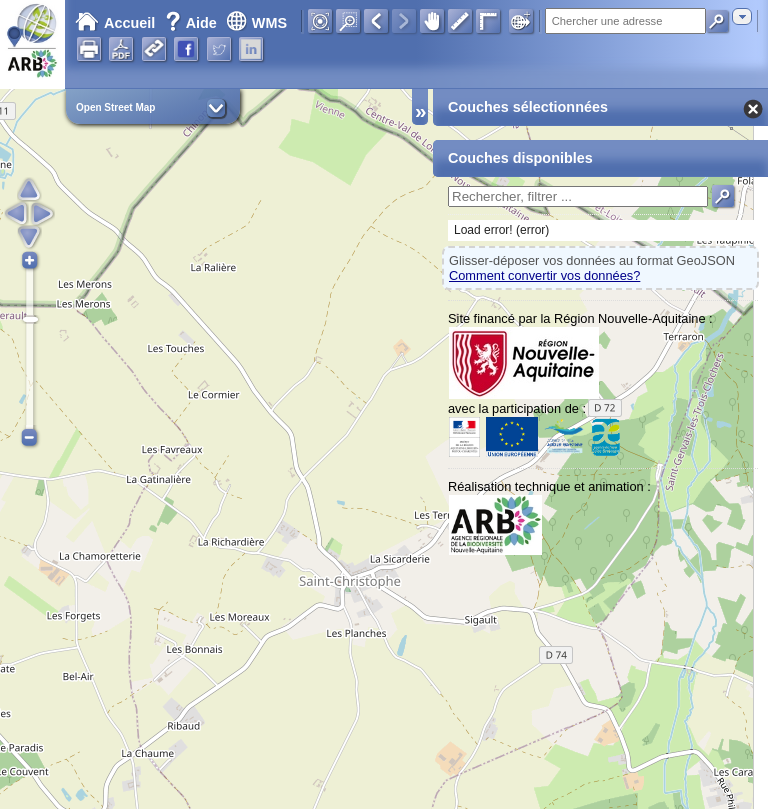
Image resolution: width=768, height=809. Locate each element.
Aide (193, 23)
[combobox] (742, 16)
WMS (256, 23)
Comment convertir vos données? (544, 275)
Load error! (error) (501, 230)
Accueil (115, 23)
